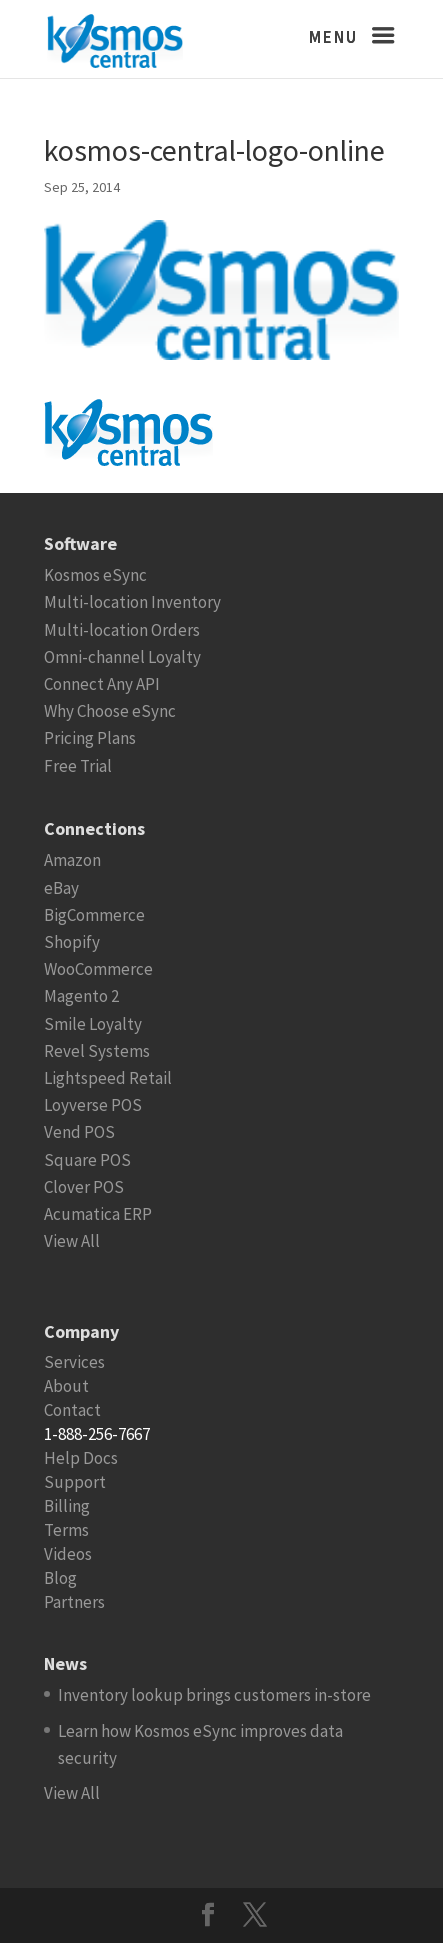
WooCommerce (98, 969)
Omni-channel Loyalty (122, 657)
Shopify (72, 942)
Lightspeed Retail (108, 1078)
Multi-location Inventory (132, 602)
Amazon (72, 860)
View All (72, 1241)
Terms (66, 1530)
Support (75, 1482)
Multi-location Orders (122, 630)
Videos (68, 1554)
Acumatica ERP (98, 1214)
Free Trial (78, 766)
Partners (74, 1602)
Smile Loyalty (93, 1024)
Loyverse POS (93, 1105)
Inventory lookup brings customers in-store (214, 1695)
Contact (72, 1410)
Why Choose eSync (110, 711)
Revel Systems (97, 1051)
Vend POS (79, 1132)
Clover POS (84, 1187)
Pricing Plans (90, 738)
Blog (60, 1578)
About (66, 1386)
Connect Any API (102, 684)
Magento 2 (81, 996)
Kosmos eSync (95, 575)
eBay (61, 888)
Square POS (87, 1160)
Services (74, 1362)
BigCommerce (94, 915)
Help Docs (81, 1458)
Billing (67, 1506)
